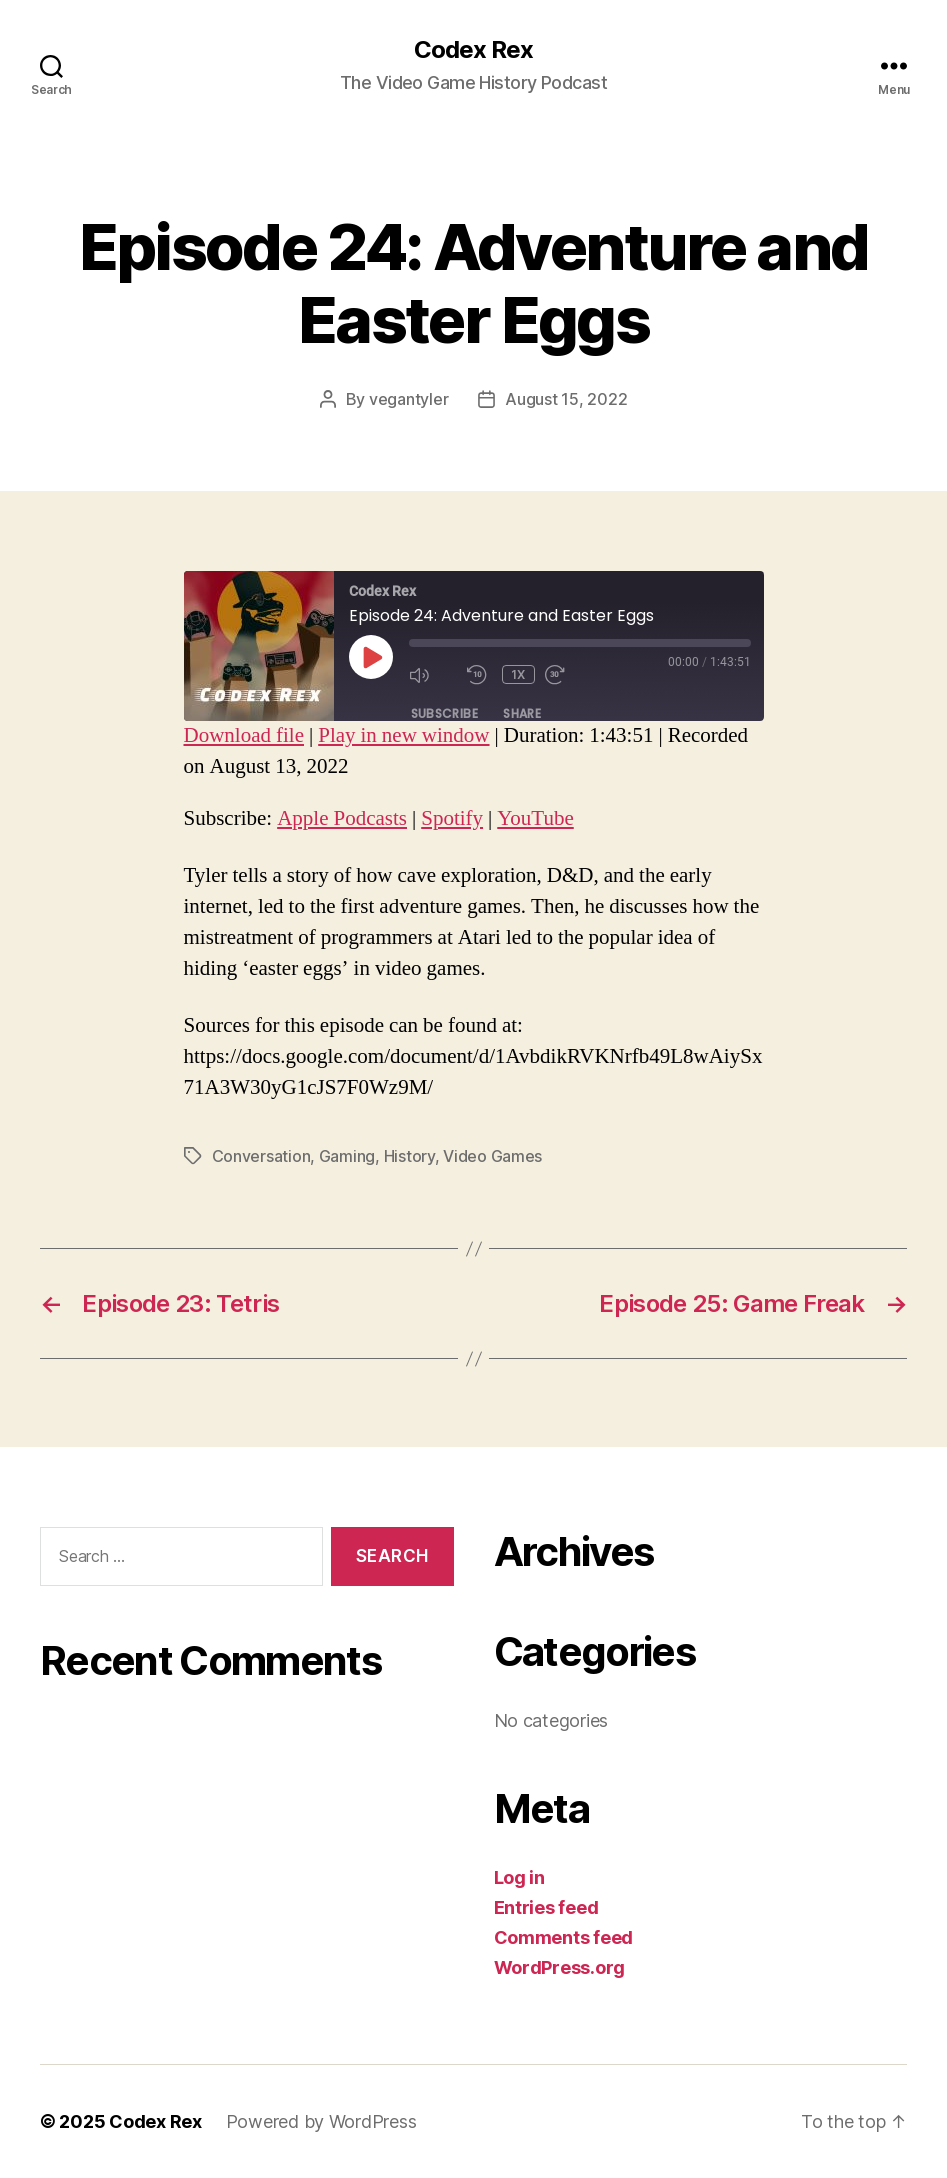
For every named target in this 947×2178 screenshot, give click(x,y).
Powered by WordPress (321, 2121)
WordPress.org (560, 1967)
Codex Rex (473, 50)
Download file (244, 735)
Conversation (261, 1156)
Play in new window (403, 735)
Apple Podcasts (342, 818)
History (409, 1156)
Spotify (452, 818)
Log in (519, 1877)
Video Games (492, 1156)
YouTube (535, 818)
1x (518, 674)
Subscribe (445, 713)
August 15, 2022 (566, 399)
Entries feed (546, 1907)
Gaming (347, 1156)
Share (522, 713)
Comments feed (564, 1937)
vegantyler (408, 399)
